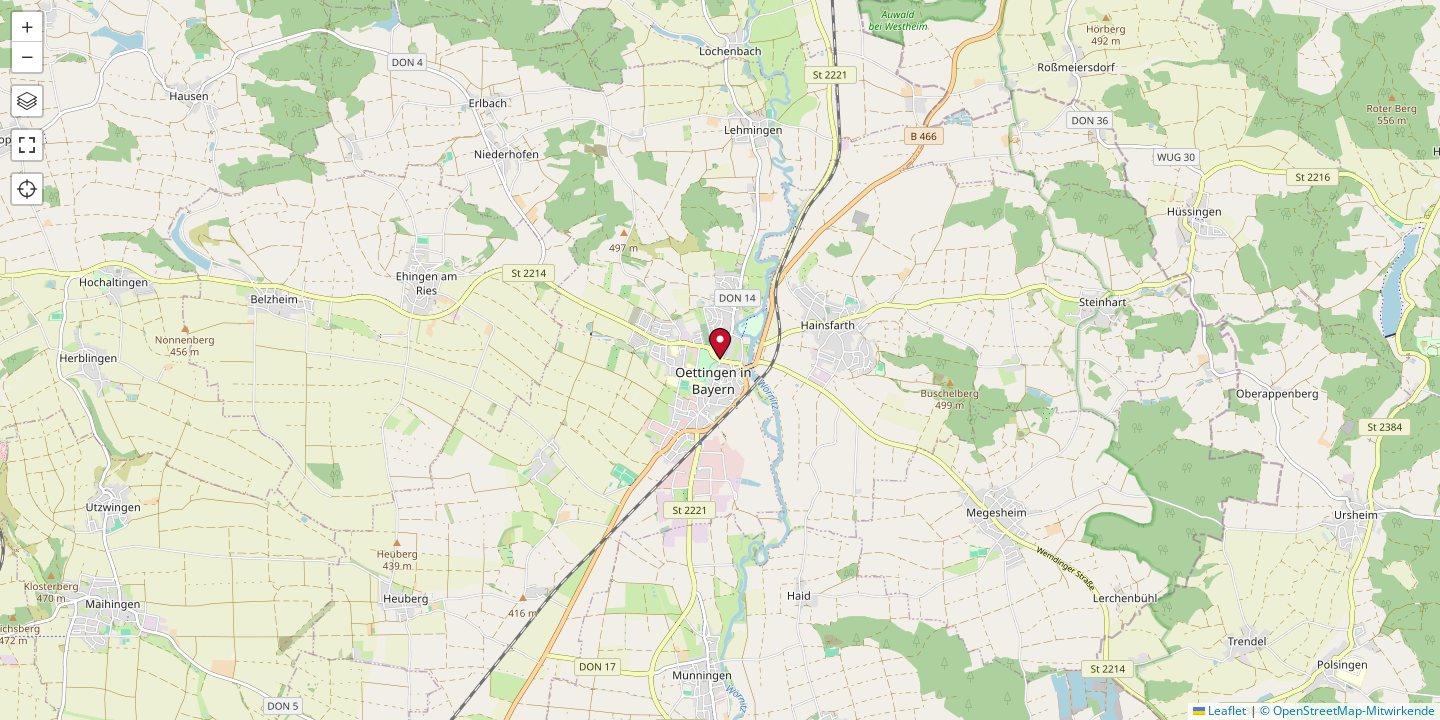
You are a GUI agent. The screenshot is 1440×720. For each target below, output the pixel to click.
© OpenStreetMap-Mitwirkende (1347, 710)
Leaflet (1219, 710)
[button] (720, 344)
